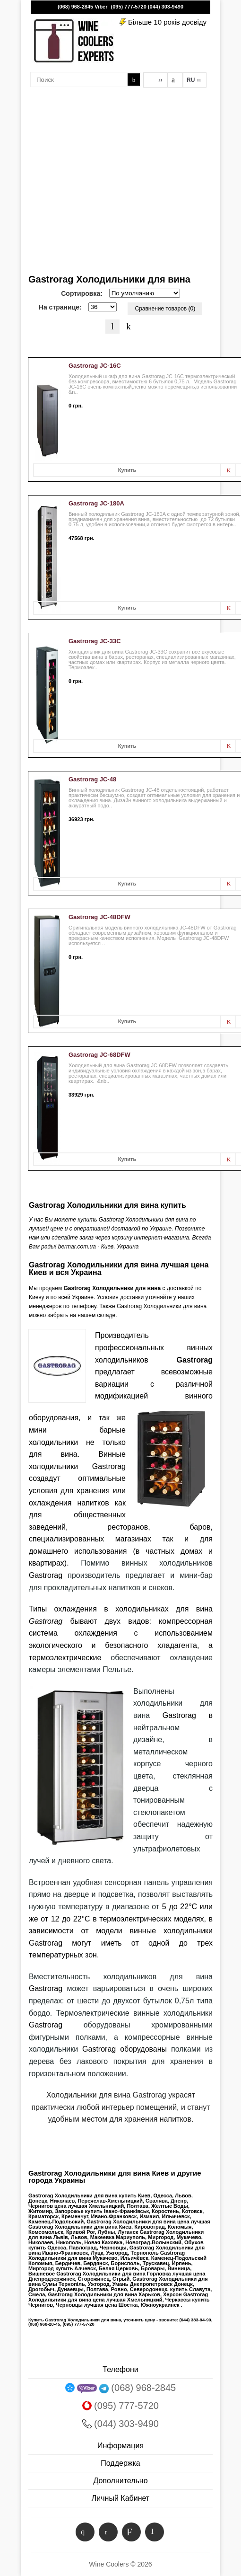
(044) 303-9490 (165, 6)
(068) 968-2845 (75, 6)
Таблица (128, 326)
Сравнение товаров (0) (165, 308)
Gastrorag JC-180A (96, 503)
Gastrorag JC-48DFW (99, 917)
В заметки (228, 470)
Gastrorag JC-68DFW (99, 1054)
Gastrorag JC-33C (95, 641)
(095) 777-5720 (128, 6)
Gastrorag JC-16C (95, 365)
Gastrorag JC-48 (92, 779)
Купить (127, 470)
